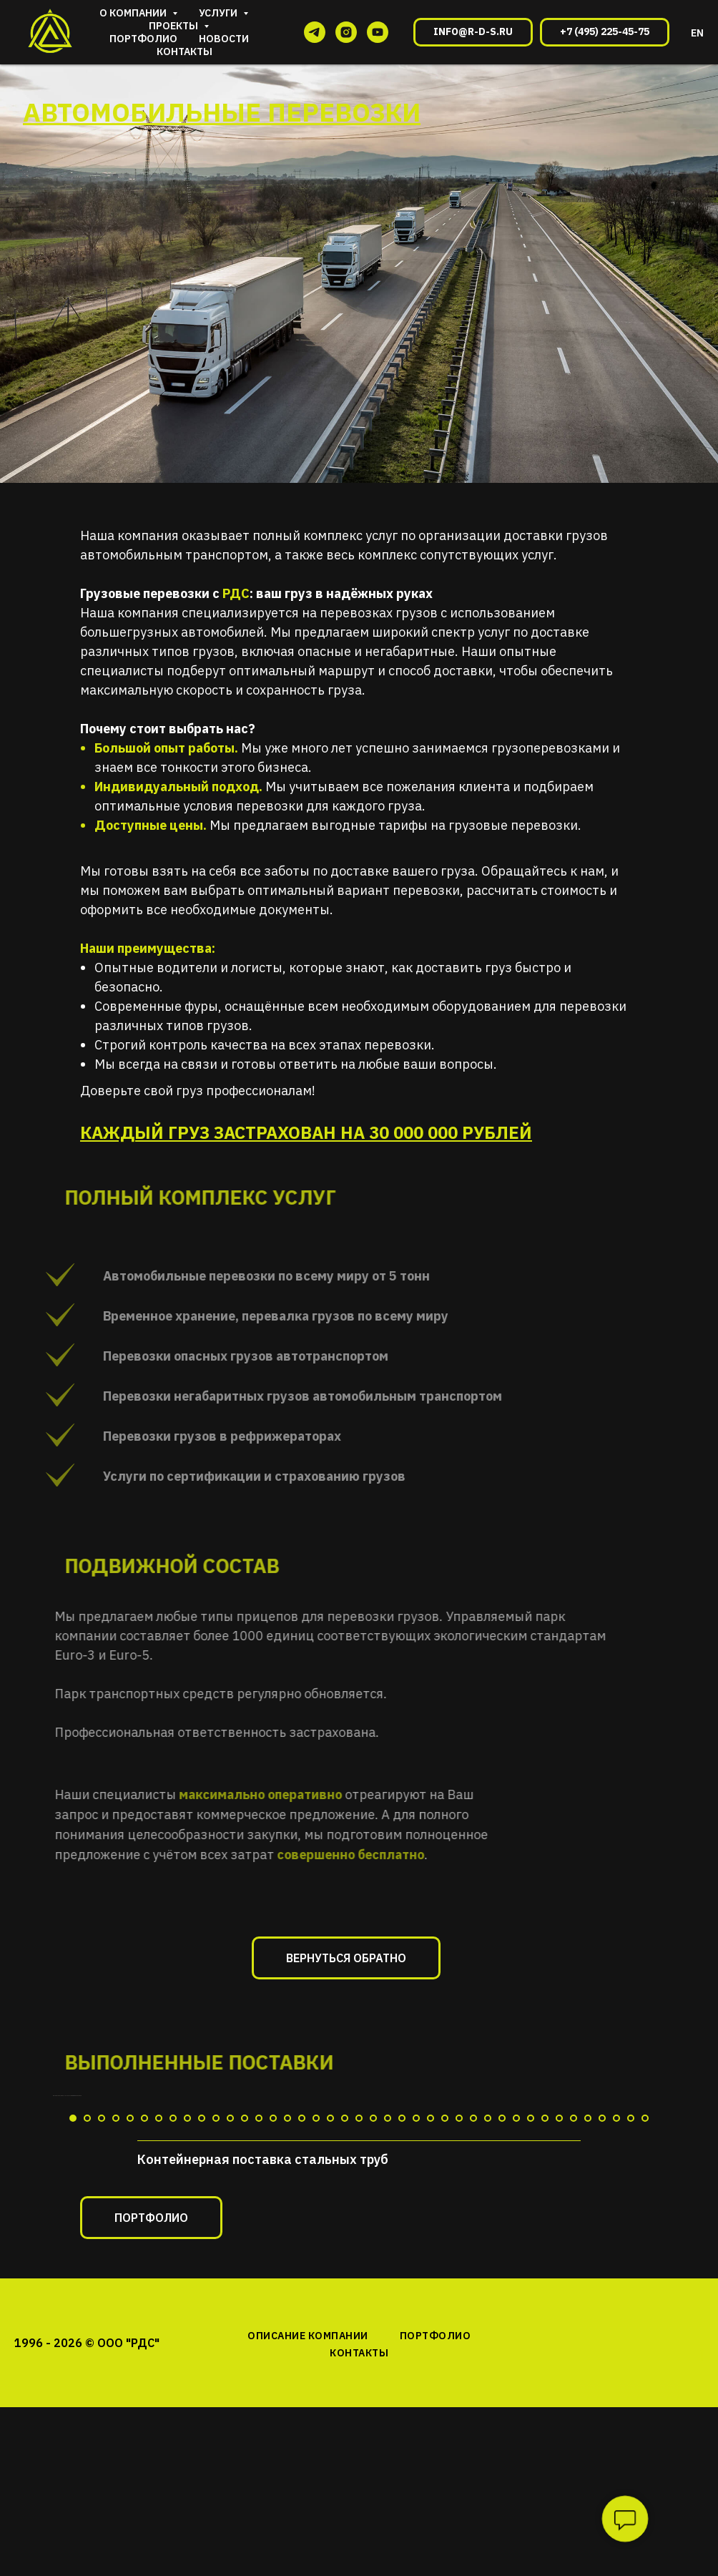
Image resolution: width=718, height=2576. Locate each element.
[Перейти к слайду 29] (473, 2379)
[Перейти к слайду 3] (101, 2379)
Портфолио (143, 38)
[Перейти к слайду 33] (530, 2379)
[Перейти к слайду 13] (244, 2379)
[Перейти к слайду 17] (301, 2379)
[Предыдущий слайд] (29, 2226)
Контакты (184, 51)
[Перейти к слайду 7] (158, 2379)
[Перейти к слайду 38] (602, 2379)
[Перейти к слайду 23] (387, 2379)
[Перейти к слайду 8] (173, 2379)
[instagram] (346, 32)
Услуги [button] (219, 12)
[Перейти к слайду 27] (444, 2379)
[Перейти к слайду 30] (487, 2379)
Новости (224, 38)
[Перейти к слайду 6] (144, 2379)
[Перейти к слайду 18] (316, 2379)
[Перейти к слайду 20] (344, 2379)
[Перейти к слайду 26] (430, 2379)
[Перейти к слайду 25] (416, 2379)
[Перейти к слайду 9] (187, 2379)
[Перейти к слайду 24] (401, 2379)
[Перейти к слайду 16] (287, 2379)
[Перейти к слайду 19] (330, 2379)
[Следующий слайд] (688, 2226)
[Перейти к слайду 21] (359, 2379)
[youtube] (377, 32)
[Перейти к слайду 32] (516, 2379)
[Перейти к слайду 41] (645, 2379)
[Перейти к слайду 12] (230, 2379)
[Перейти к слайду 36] (573, 2379)
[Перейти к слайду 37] (587, 2379)
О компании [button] (134, 12)
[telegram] (314, 32)
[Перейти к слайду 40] (630, 2379)
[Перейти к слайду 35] (559, 2379)
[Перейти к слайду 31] (502, 2379)
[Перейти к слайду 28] (459, 2379)
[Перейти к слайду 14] (258, 2379)
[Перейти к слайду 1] (73, 2379)
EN (697, 32)
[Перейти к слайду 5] (130, 2379)
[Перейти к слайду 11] (216, 2379)
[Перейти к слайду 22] (373, 2379)
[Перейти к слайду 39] (616, 2379)
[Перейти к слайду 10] (201, 2379)
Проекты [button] (174, 25)
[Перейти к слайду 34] (545, 2379)
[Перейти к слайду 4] (115, 2379)
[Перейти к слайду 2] (87, 2379)
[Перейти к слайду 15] (273, 2379)
